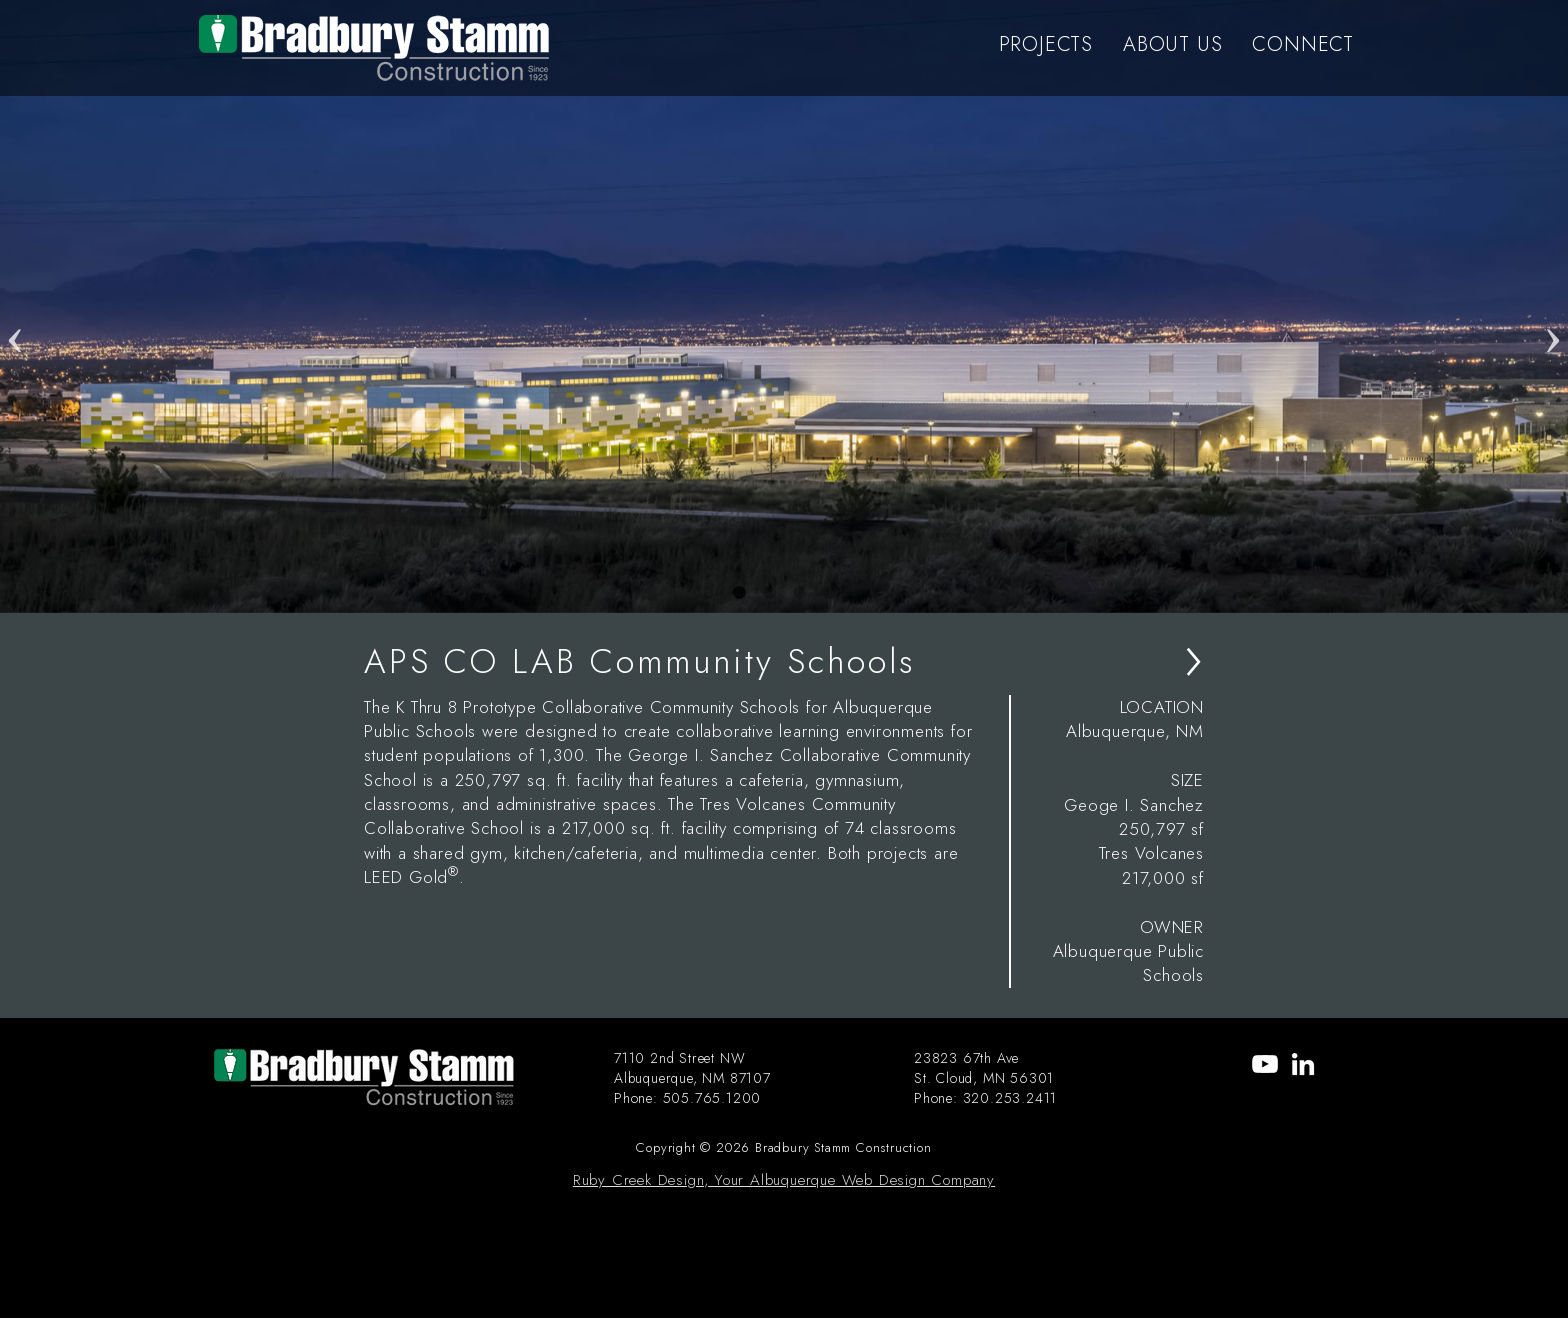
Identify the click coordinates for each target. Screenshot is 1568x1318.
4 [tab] (829, 593)
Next (1553, 306)
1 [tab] (739, 593)
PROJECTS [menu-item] (1046, 44)
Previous (15, 306)
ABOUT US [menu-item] (1172, 44)
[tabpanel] (784, 306)
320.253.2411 (1010, 1098)
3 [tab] (799, 593)
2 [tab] (769, 593)
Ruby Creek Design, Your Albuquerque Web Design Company (784, 1180)
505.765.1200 (712, 1098)
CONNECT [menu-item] (1303, 44)
